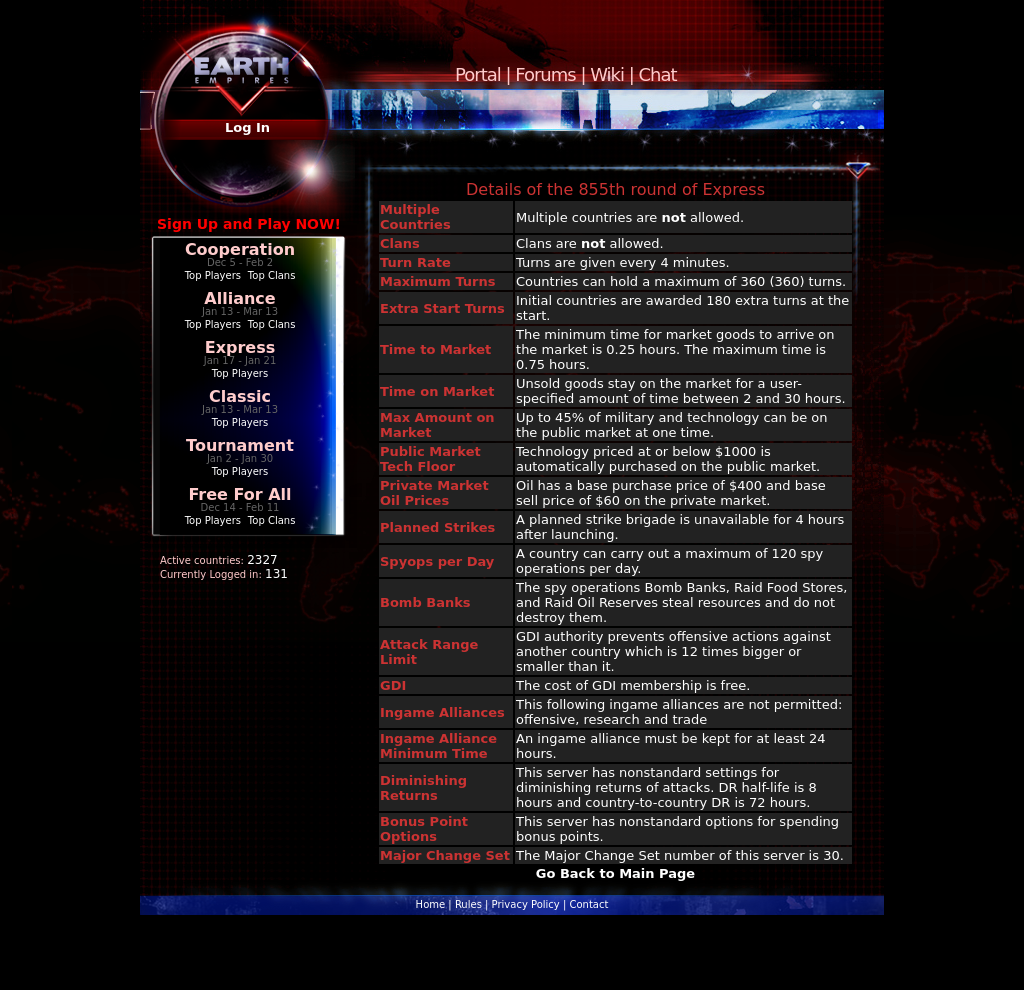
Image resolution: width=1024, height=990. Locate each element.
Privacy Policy (526, 904)
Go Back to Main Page (615, 873)
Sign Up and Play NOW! (249, 224)
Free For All (239, 494)
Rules (468, 904)
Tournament (240, 445)
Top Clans (272, 275)
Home (431, 904)
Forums (545, 74)
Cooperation (240, 249)
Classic (240, 396)
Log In (247, 127)
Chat (658, 74)
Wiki (607, 74)
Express (240, 347)
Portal (478, 74)
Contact (588, 904)
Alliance (239, 298)
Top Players (213, 275)
